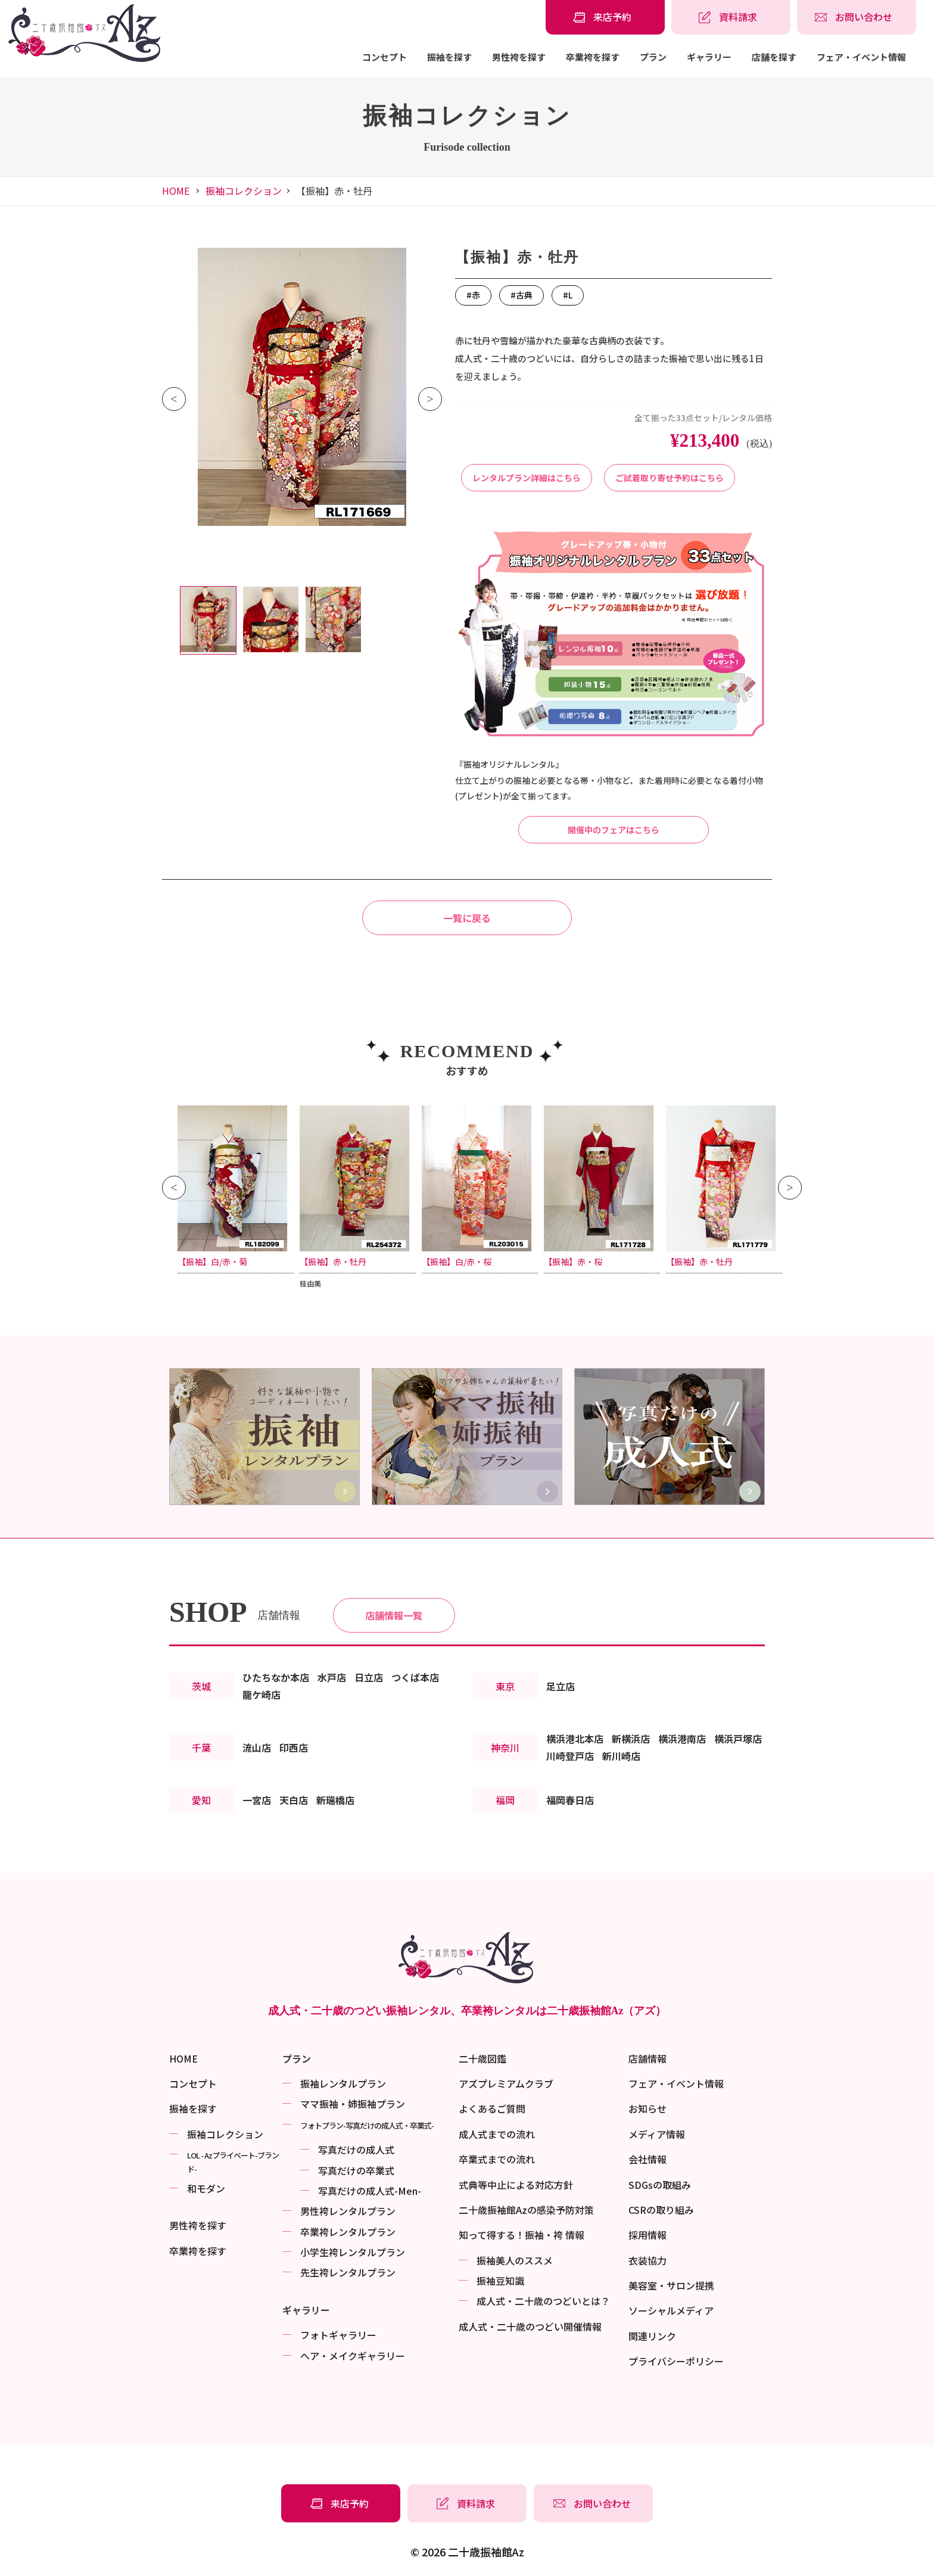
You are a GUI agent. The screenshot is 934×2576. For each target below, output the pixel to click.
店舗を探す (774, 57)
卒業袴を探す (592, 57)
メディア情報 (656, 2134)
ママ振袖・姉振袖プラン (352, 2104)
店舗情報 (647, 2058)
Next (430, 399)
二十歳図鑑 (482, 2058)
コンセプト (384, 57)
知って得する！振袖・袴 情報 (521, 2235)
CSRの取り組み (661, 2210)
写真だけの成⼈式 (356, 2149)
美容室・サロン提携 (671, 2285)
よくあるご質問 (492, 2108)
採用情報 (647, 2235)
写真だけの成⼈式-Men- (369, 2190)
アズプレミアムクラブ (506, 2083)
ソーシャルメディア (671, 2310)
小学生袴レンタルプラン (352, 2252)
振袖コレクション (244, 190)
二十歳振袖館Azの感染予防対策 (526, 2210)
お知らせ (647, 2108)
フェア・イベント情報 (861, 57)
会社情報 (647, 2159)
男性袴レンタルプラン (348, 2211)
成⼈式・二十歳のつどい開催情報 (530, 2326)
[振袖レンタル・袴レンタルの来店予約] (605, 17)
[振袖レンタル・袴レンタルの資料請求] (730, 17)
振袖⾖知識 (500, 2280)
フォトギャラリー (338, 2335)
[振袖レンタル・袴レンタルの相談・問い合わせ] (856, 17)
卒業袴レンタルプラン (348, 2232)
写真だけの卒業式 (356, 2170)
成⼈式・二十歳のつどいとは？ (543, 2301)
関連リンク (652, 2336)
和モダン (206, 2188)
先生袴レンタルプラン (348, 2272)
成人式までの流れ (497, 2134)
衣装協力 (647, 2260)
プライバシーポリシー (676, 2361)
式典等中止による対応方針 (516, 2185)
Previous (174, 399)
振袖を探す (449, 57)
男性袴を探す (519, 57)
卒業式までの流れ (497, 2159)
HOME (175, 190)
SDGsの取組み (659, 2185)
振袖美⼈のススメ (515, 2260)
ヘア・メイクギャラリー (352, 2355)
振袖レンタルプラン (343, 2083)
